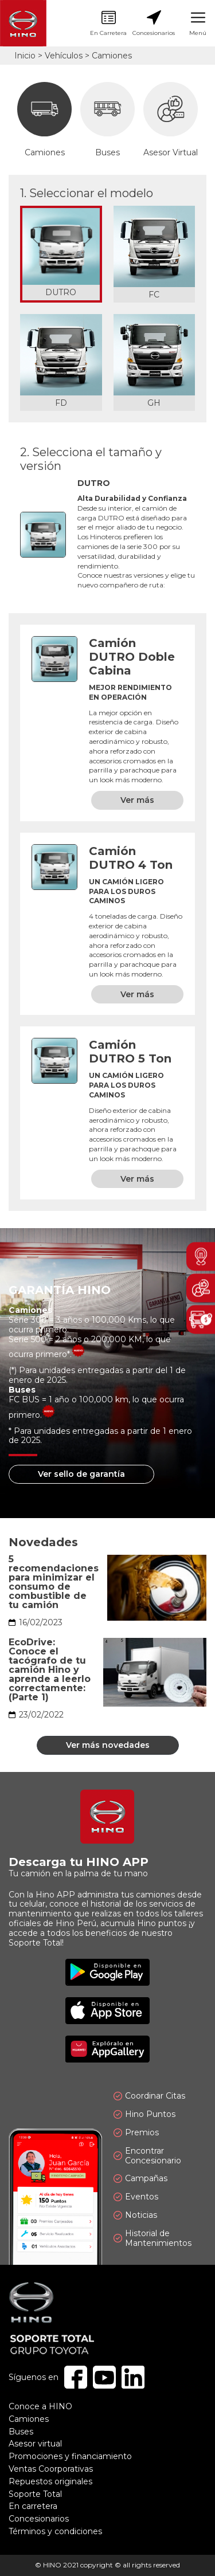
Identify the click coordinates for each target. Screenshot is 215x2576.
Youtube (104, 2377)
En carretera (33, 2506)
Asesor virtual (35, 2443)
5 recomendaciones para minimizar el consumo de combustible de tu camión (54, 1582)
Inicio (25, 55)
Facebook (75, 2377)
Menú (198, 23)
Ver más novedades (108, 1745)
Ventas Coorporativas (51, 2469)
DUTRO (60, 292)
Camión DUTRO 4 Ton (131, 858)
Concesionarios (153, 23)
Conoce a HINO (40, 2406)
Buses (107, 120)
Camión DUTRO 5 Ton (130, 1051)
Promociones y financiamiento (70, 2456)
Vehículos (64, 55)
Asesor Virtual (170, 120)
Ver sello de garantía (81, 1474)
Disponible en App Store (107, 2010)
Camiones (44, 120)
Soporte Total (35, 2494)
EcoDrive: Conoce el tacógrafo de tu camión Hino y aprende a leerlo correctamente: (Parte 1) (50, 1670)
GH (154, 403)
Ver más (137, 800)
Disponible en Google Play (107, 1972)
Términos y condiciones (55, 2531)
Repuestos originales (50, 2481)
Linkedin (133, 2377)
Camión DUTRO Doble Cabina (132, 656)
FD (61, 403)
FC (153, 295)
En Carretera (108, 23)
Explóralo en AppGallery (107, 2049)
